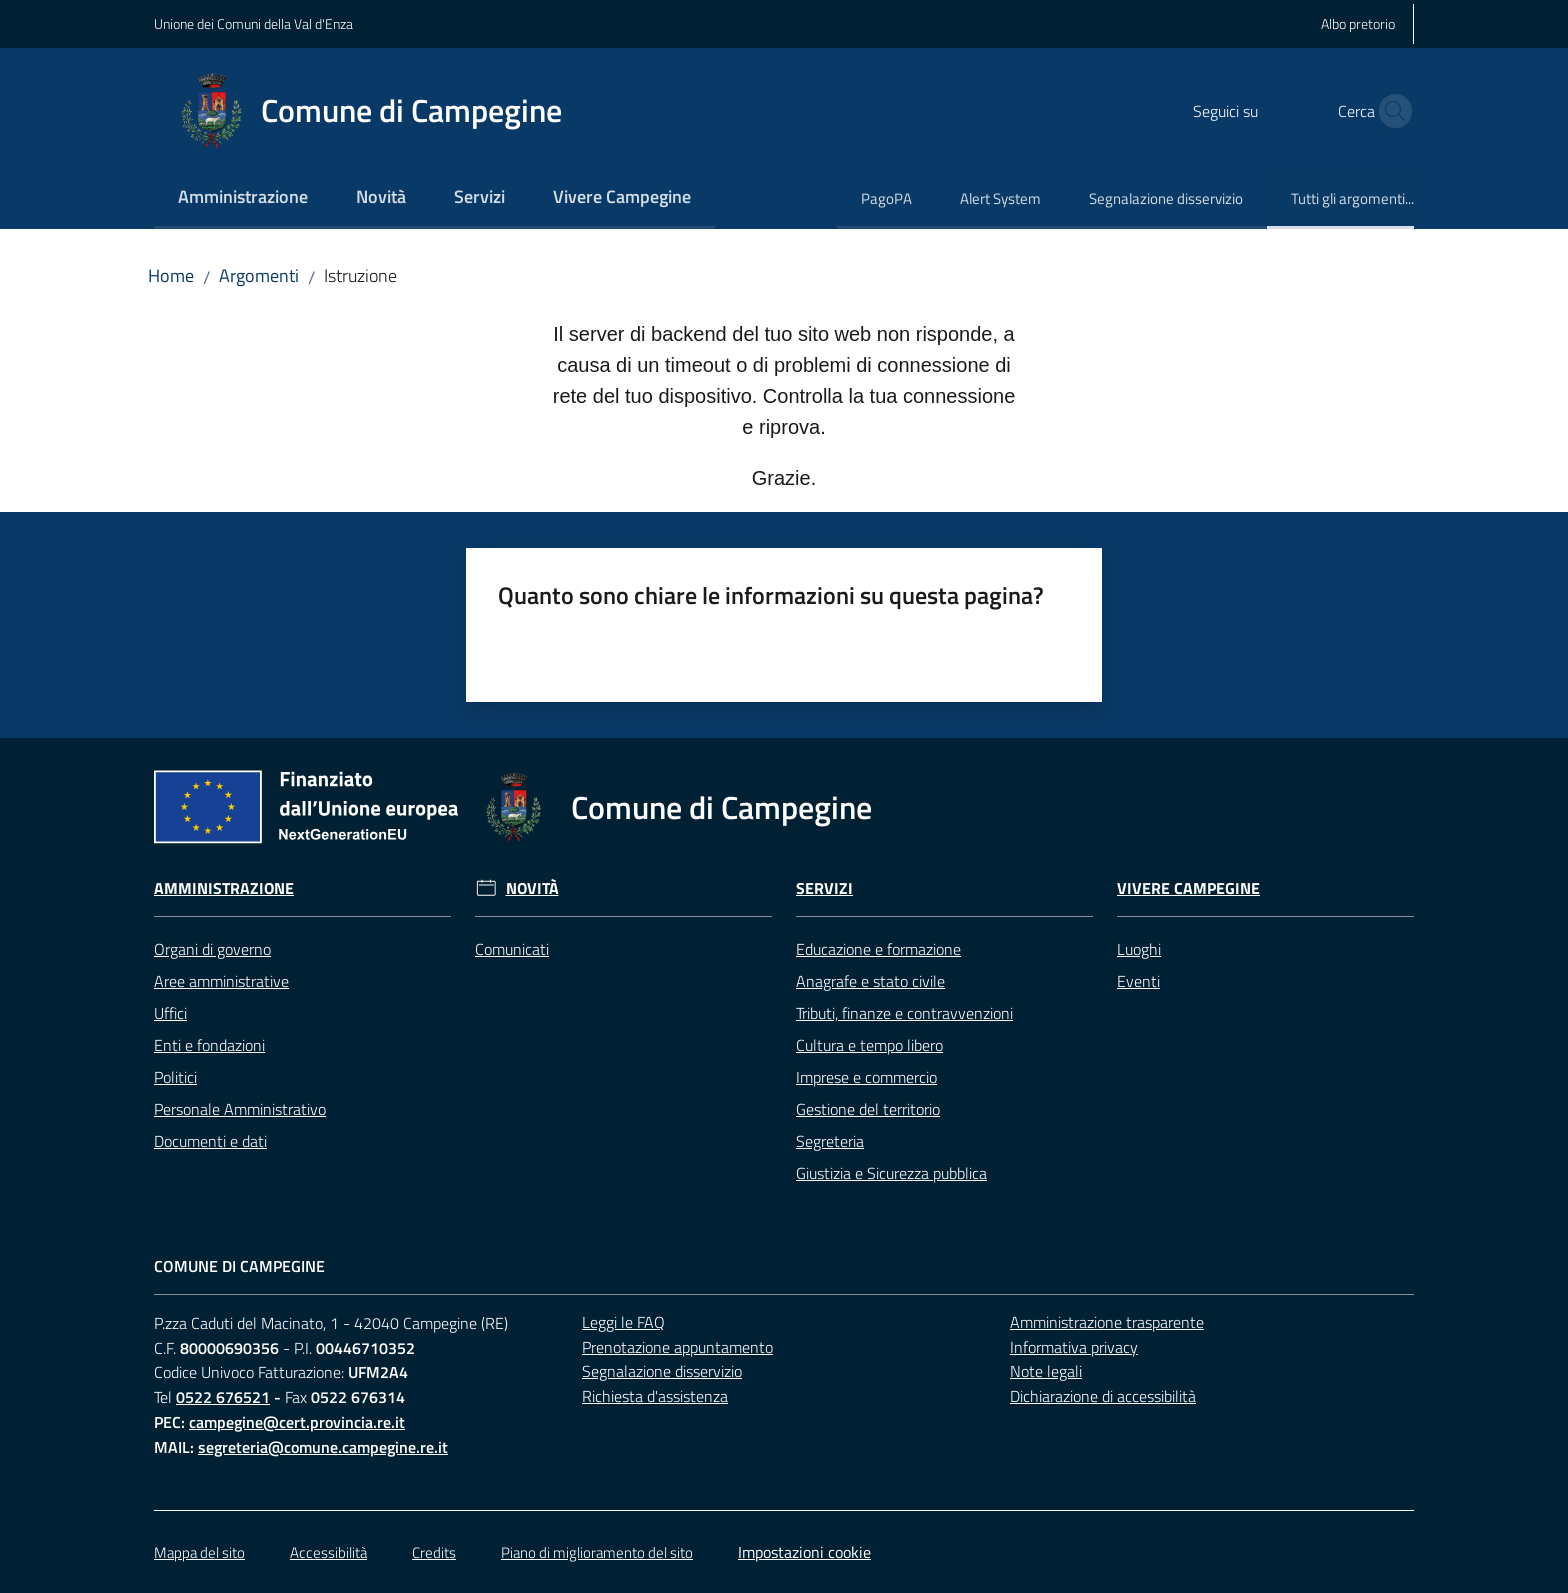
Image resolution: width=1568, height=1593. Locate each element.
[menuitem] (243, 198)
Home (171, 275)
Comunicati (512, 949)
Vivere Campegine (1188, 888)
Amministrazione (224, 888)
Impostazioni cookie (804, 1552)
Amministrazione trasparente (1107, 1322)
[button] (1390, 111)
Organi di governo (212, 949)
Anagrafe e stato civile (870, 981)
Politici (175, 1077)
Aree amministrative (221, 981)
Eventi (1138, 981)
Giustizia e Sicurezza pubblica (891, 1173)
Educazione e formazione (878, 949)
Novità (532, 888)
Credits (434, 1552)
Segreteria (830, 1141)
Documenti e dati (210, 1141)
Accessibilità (328, 1552)
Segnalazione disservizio (662, 1371)
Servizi (824, 888)
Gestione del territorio (868, 1109)
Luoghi (1139, 949)
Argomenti (259, 275)
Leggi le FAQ (623, 1322)
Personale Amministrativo (240, 1109)
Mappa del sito (199, 1552)
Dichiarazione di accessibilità (1103, 1396)
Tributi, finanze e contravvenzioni (904, 1013)
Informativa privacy (1074, 1347)
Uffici (170, 1013)
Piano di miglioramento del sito (597, 1552)
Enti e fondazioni (209, 1045)
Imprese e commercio (866, 1077)
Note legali (1046, 1371)
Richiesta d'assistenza (655, 1396)
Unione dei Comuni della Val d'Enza (253, 23)
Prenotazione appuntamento (677, 1347)
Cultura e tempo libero (869, 1045)
